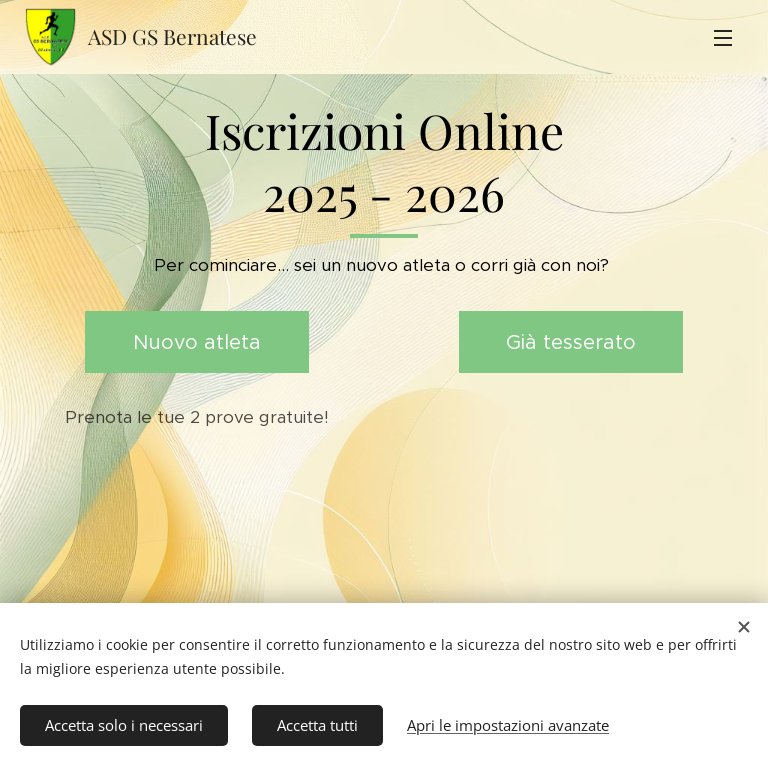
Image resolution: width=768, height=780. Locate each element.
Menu (723, 38)
